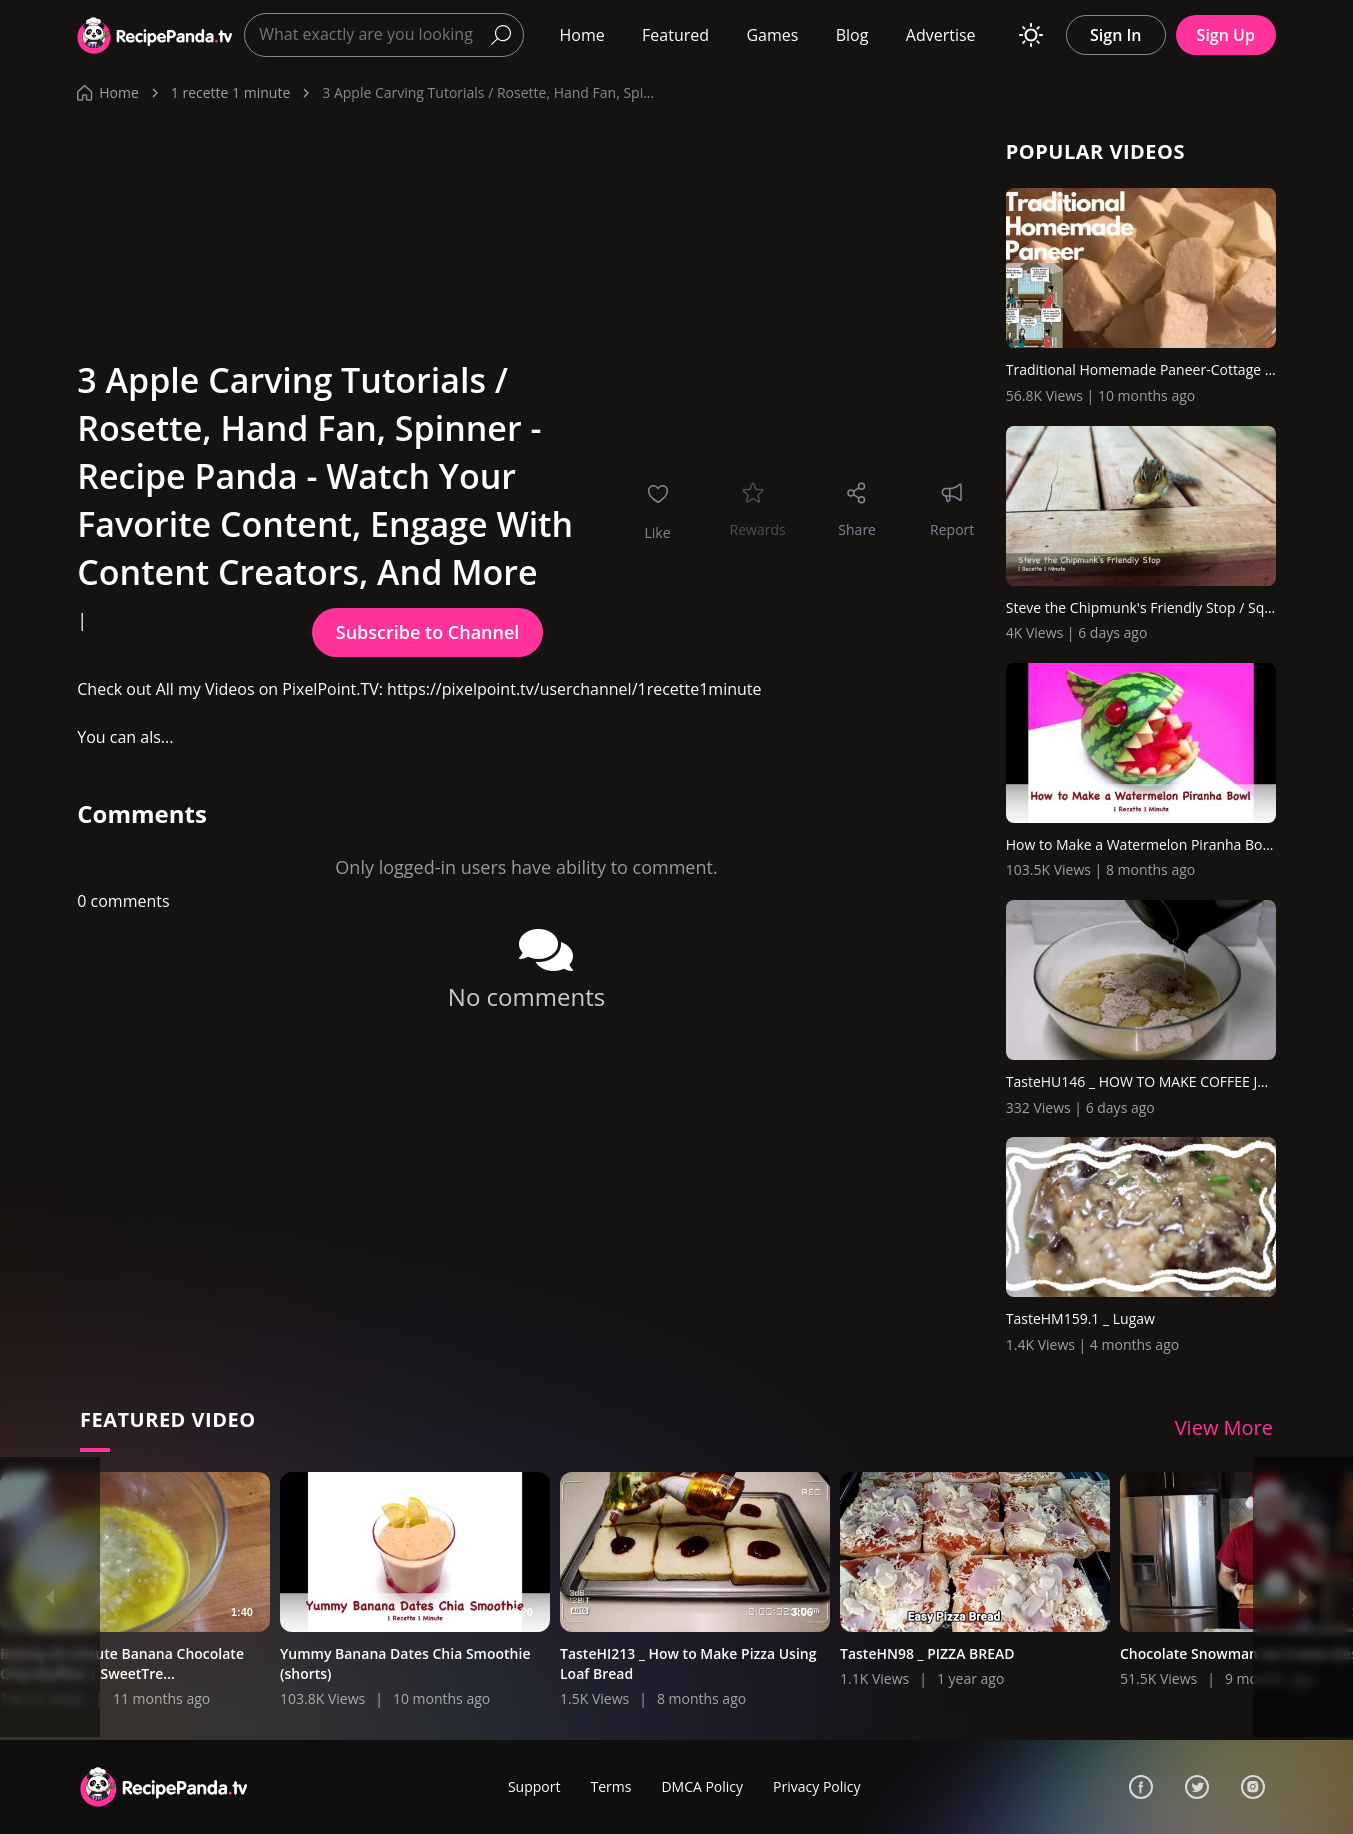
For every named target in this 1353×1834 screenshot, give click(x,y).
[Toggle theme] (1031, 35)
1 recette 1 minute (230, 92)
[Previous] (50, 1597)
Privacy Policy (816, 1786)
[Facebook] (1141, 1787)
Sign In (1116, 35)
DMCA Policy (702, 1786)
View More (1224, 1427)
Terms (610, 1786)
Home (581, 35)
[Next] (1303, 1597)
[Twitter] (1197, 1787)
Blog (852, 35)
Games (772, 35)
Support (534, 1786)
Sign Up (1226, 35)
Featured (675, 35)
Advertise (941, 35)
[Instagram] (1253, 1787)
